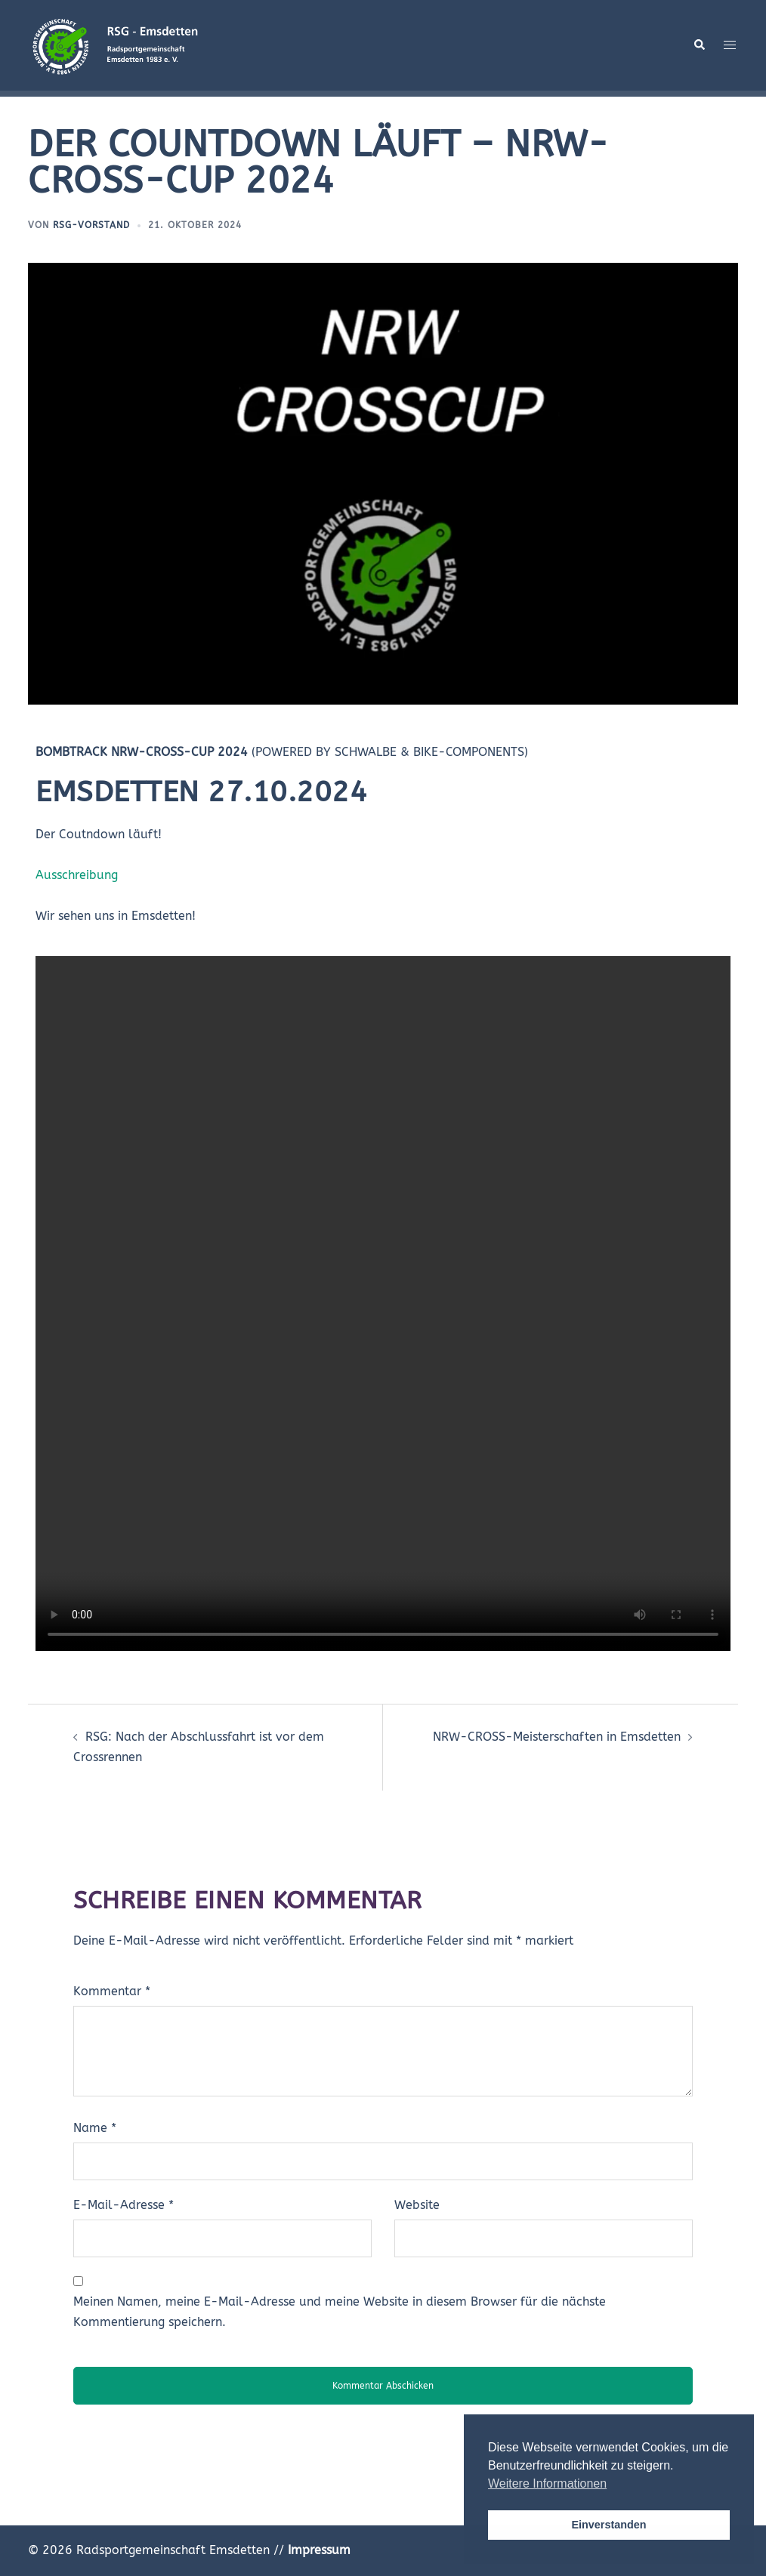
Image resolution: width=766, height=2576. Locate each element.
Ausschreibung (77, 875)
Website (417, 2205)
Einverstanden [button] (608, 2525)
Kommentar (111, 1991)
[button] (699, 45)
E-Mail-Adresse (123, 2205)
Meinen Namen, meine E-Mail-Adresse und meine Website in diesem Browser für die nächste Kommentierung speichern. (339, 2311)
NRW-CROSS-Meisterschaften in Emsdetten (557, 1736)
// (312, 2550)
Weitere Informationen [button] (547, 2483)
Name (94, 2128)
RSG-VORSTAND (91, 225)
